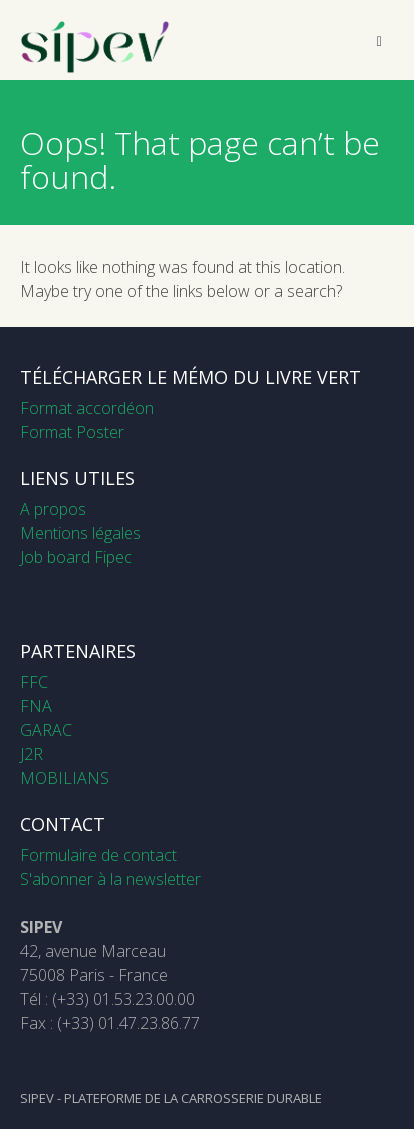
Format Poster (72, 432)
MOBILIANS (64, 778)
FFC (34, 682)
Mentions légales (80, 533)
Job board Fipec (76, 557)
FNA (36, 706)
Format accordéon (87, 408)
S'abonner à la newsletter (110, 879)
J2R (31, 754)
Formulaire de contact (98, 855)
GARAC (46, 730)
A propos (53, 509)
